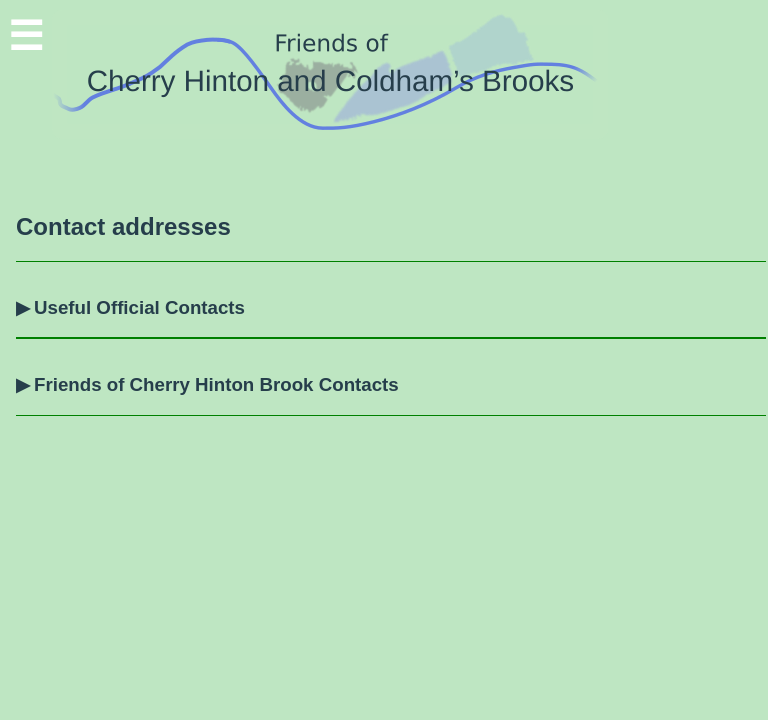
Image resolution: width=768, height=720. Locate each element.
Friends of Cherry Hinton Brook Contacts (216, 384)
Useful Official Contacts (139, 307)
